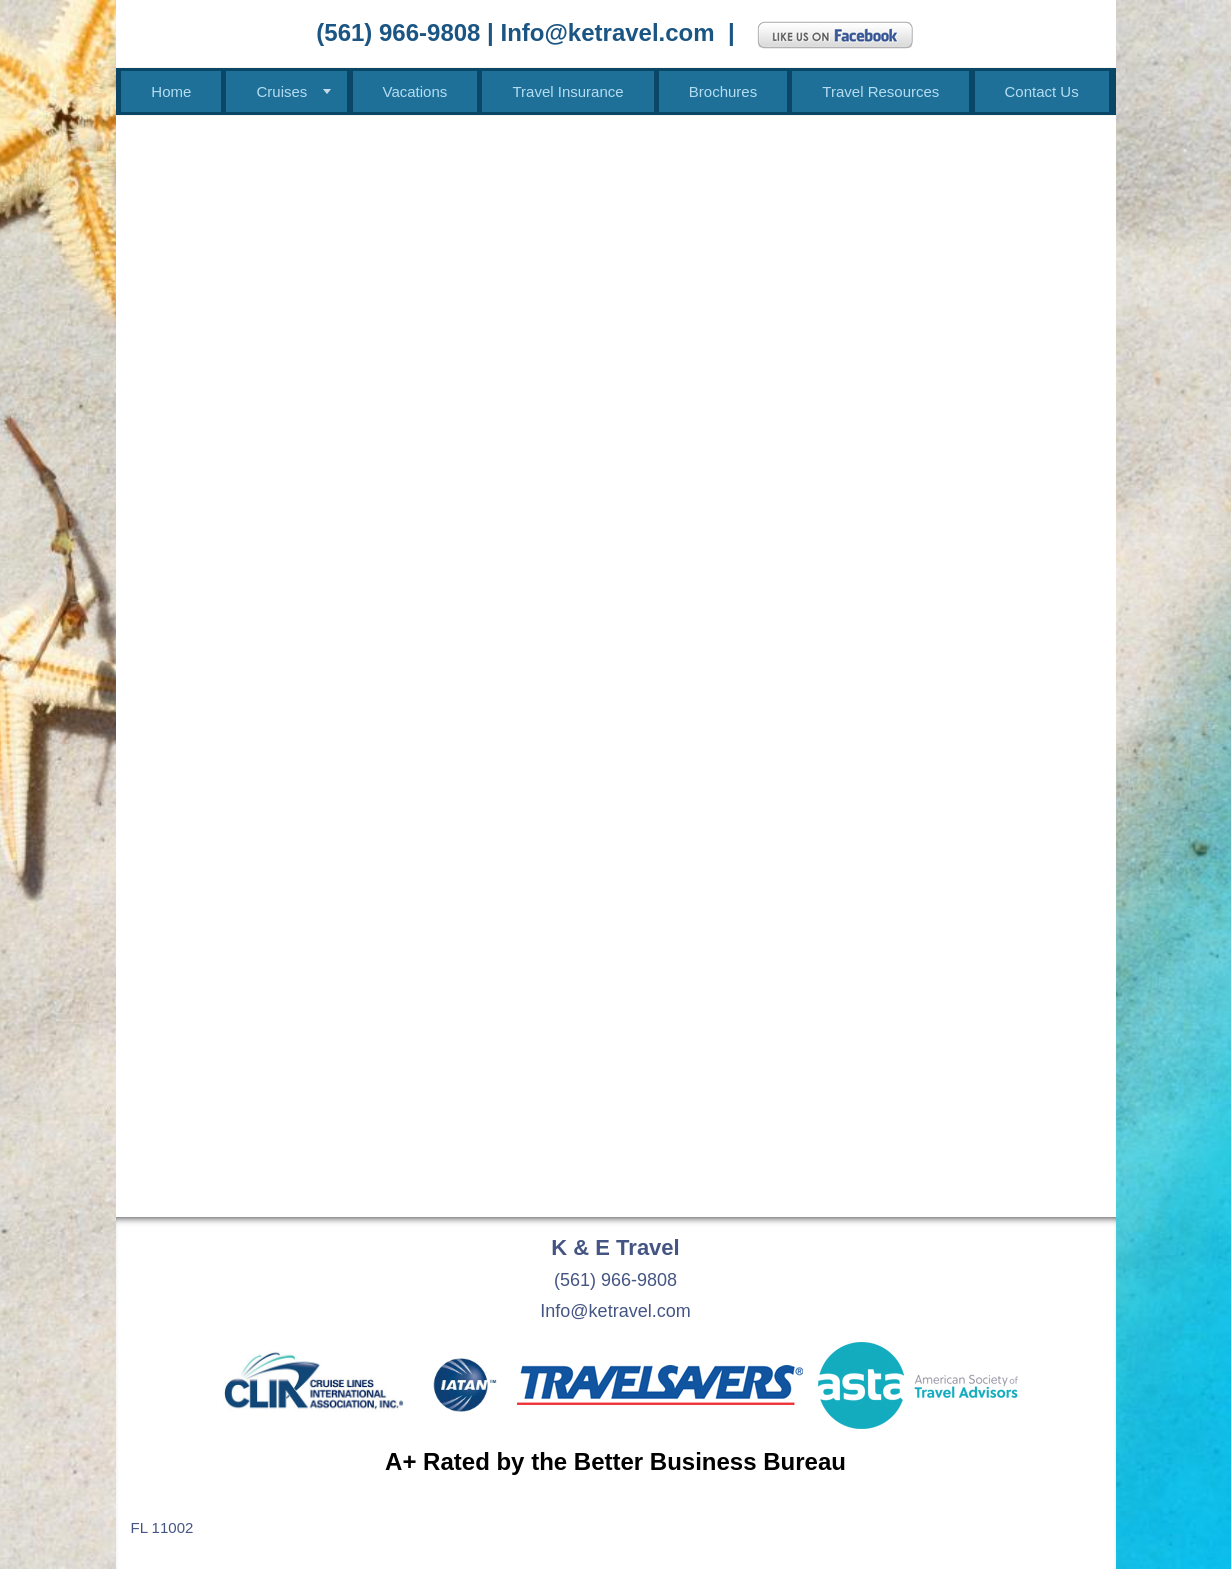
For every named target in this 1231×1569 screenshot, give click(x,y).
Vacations (415, 91)
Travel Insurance (567, 91)
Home (171, 91)
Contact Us (1042, 91)
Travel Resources (880, 91)
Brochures (723, 91)
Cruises (281, 91)
